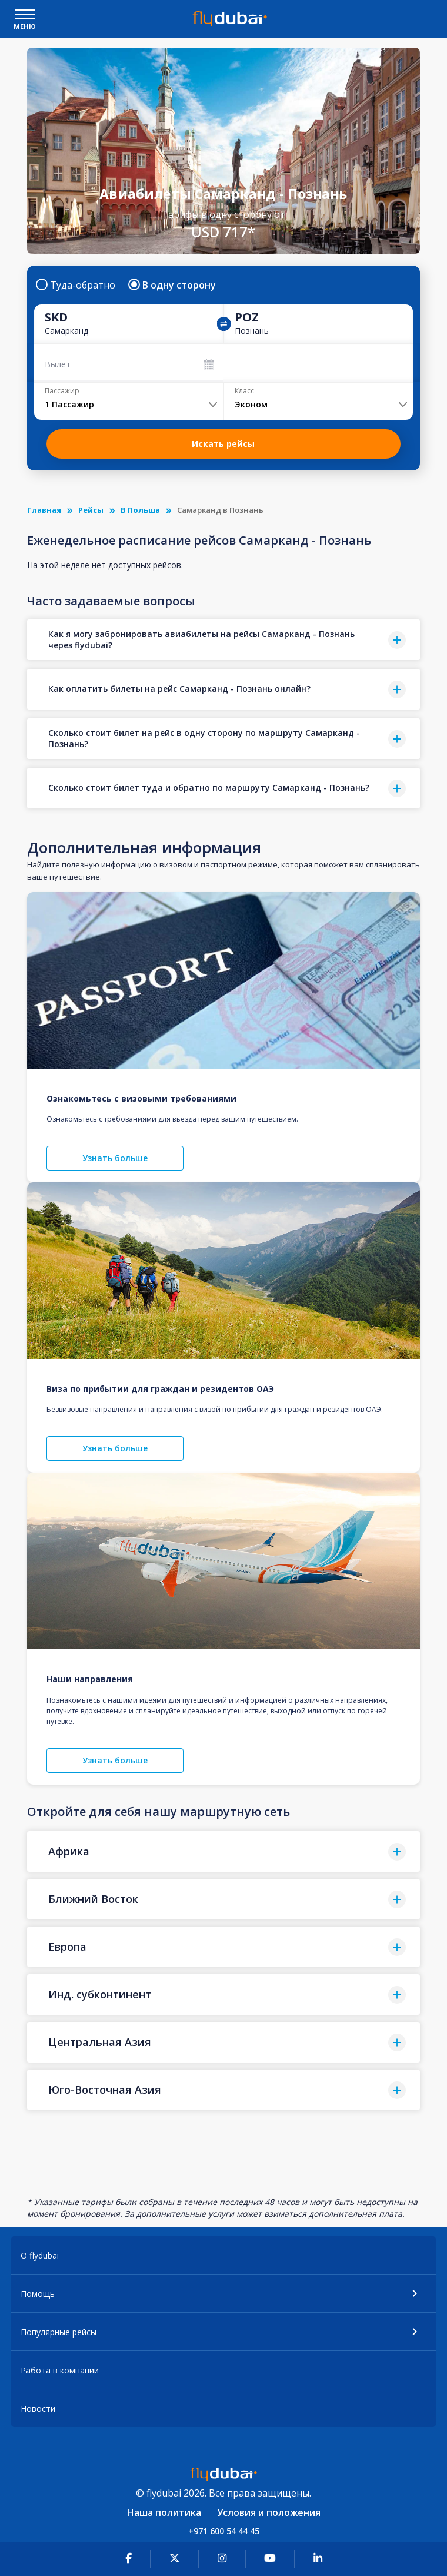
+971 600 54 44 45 (223, 2531)
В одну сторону (172, 285)
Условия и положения (269, 2512)
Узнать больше (115, 1157)
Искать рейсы (223, 443)
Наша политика (164, 2512)
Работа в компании (60, 2370)
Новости (38, 2408)
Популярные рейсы (58, 2332)
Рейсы (91, 510)
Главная (44, 510)
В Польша (140, 510)
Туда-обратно (76, 285)
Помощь (38, 2293)
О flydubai (40, 2255)
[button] (224, 639)
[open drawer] (25, 15)
